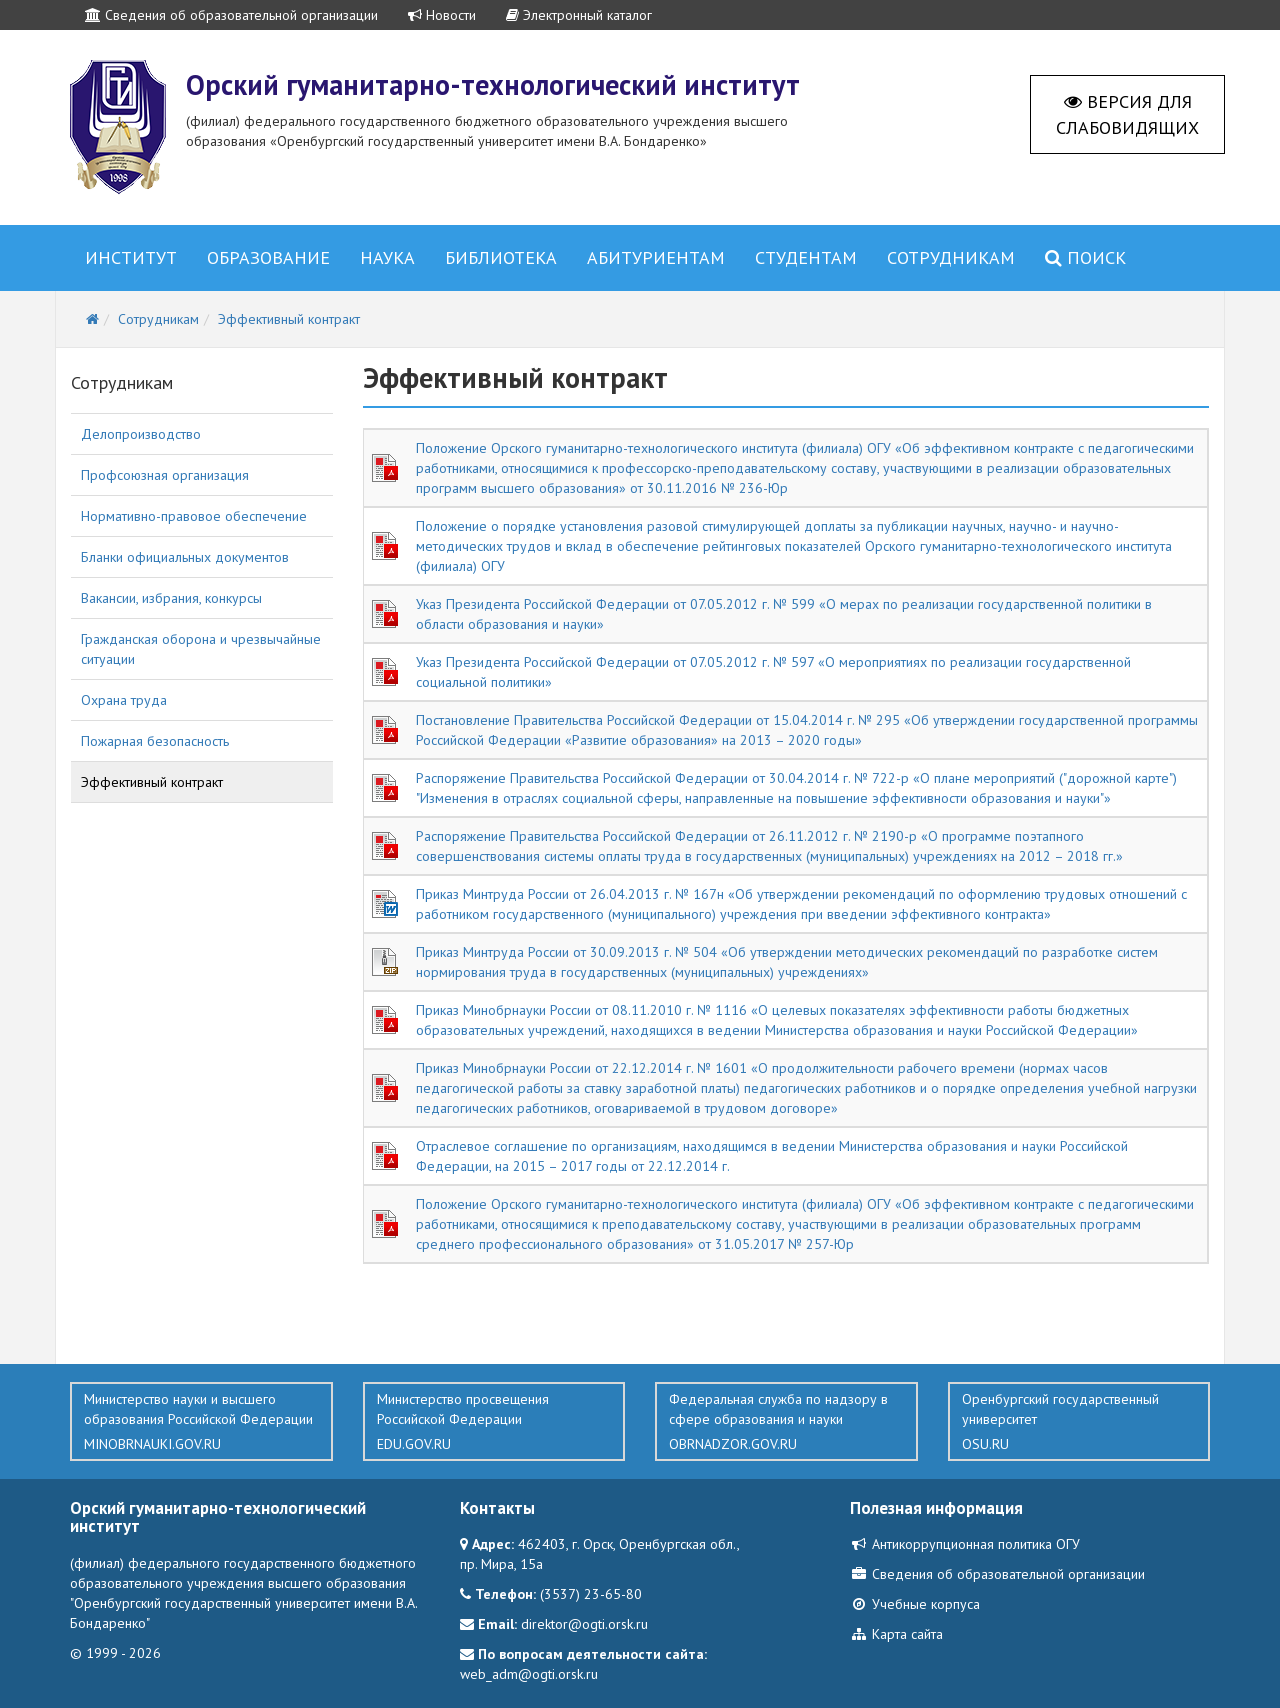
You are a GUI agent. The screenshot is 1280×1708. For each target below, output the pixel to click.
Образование (268, 257)
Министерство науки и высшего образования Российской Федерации (201, 1422)
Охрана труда (124, 700)
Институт (131, 257)
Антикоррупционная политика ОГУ (965, 1544)
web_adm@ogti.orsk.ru (529, 1674)
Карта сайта (896, 1634)
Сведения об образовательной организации (231, 15)
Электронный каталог (579, 15)
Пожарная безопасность (155, 741)
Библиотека (501, 257)
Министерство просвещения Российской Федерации (494, 1422)
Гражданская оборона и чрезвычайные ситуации (201, 649)
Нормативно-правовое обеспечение (194, 516)
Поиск (1085, 257)
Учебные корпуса (915, 1604)
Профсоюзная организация (165, 475)
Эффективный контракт (152, 782)
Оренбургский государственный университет (1079, 1422)
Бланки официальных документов (185, 557)
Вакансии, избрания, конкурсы (171, 598)
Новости (442, 15)
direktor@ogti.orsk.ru (584, 1624)
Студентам (806, 257)
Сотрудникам (951, 257)
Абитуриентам (656, 257)
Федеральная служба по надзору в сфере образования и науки (786, 1422)
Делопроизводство (141, 434)
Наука (387, 257)
